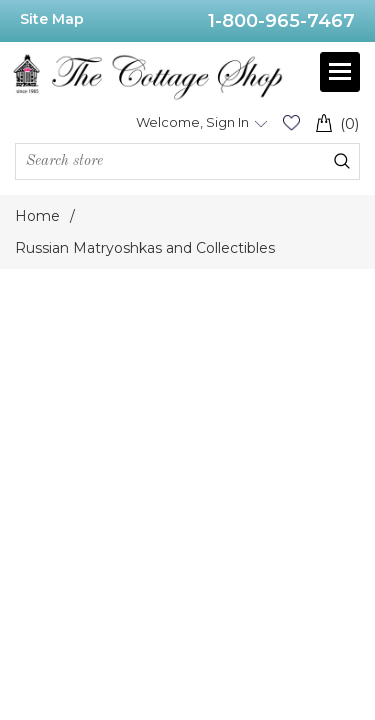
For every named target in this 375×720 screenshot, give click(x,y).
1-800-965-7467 (281, 21)
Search (342, 161)
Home (37, 216)
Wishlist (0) (291, 122)
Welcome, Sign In (192, 122)
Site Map (52, 19)
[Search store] (187, 161)
